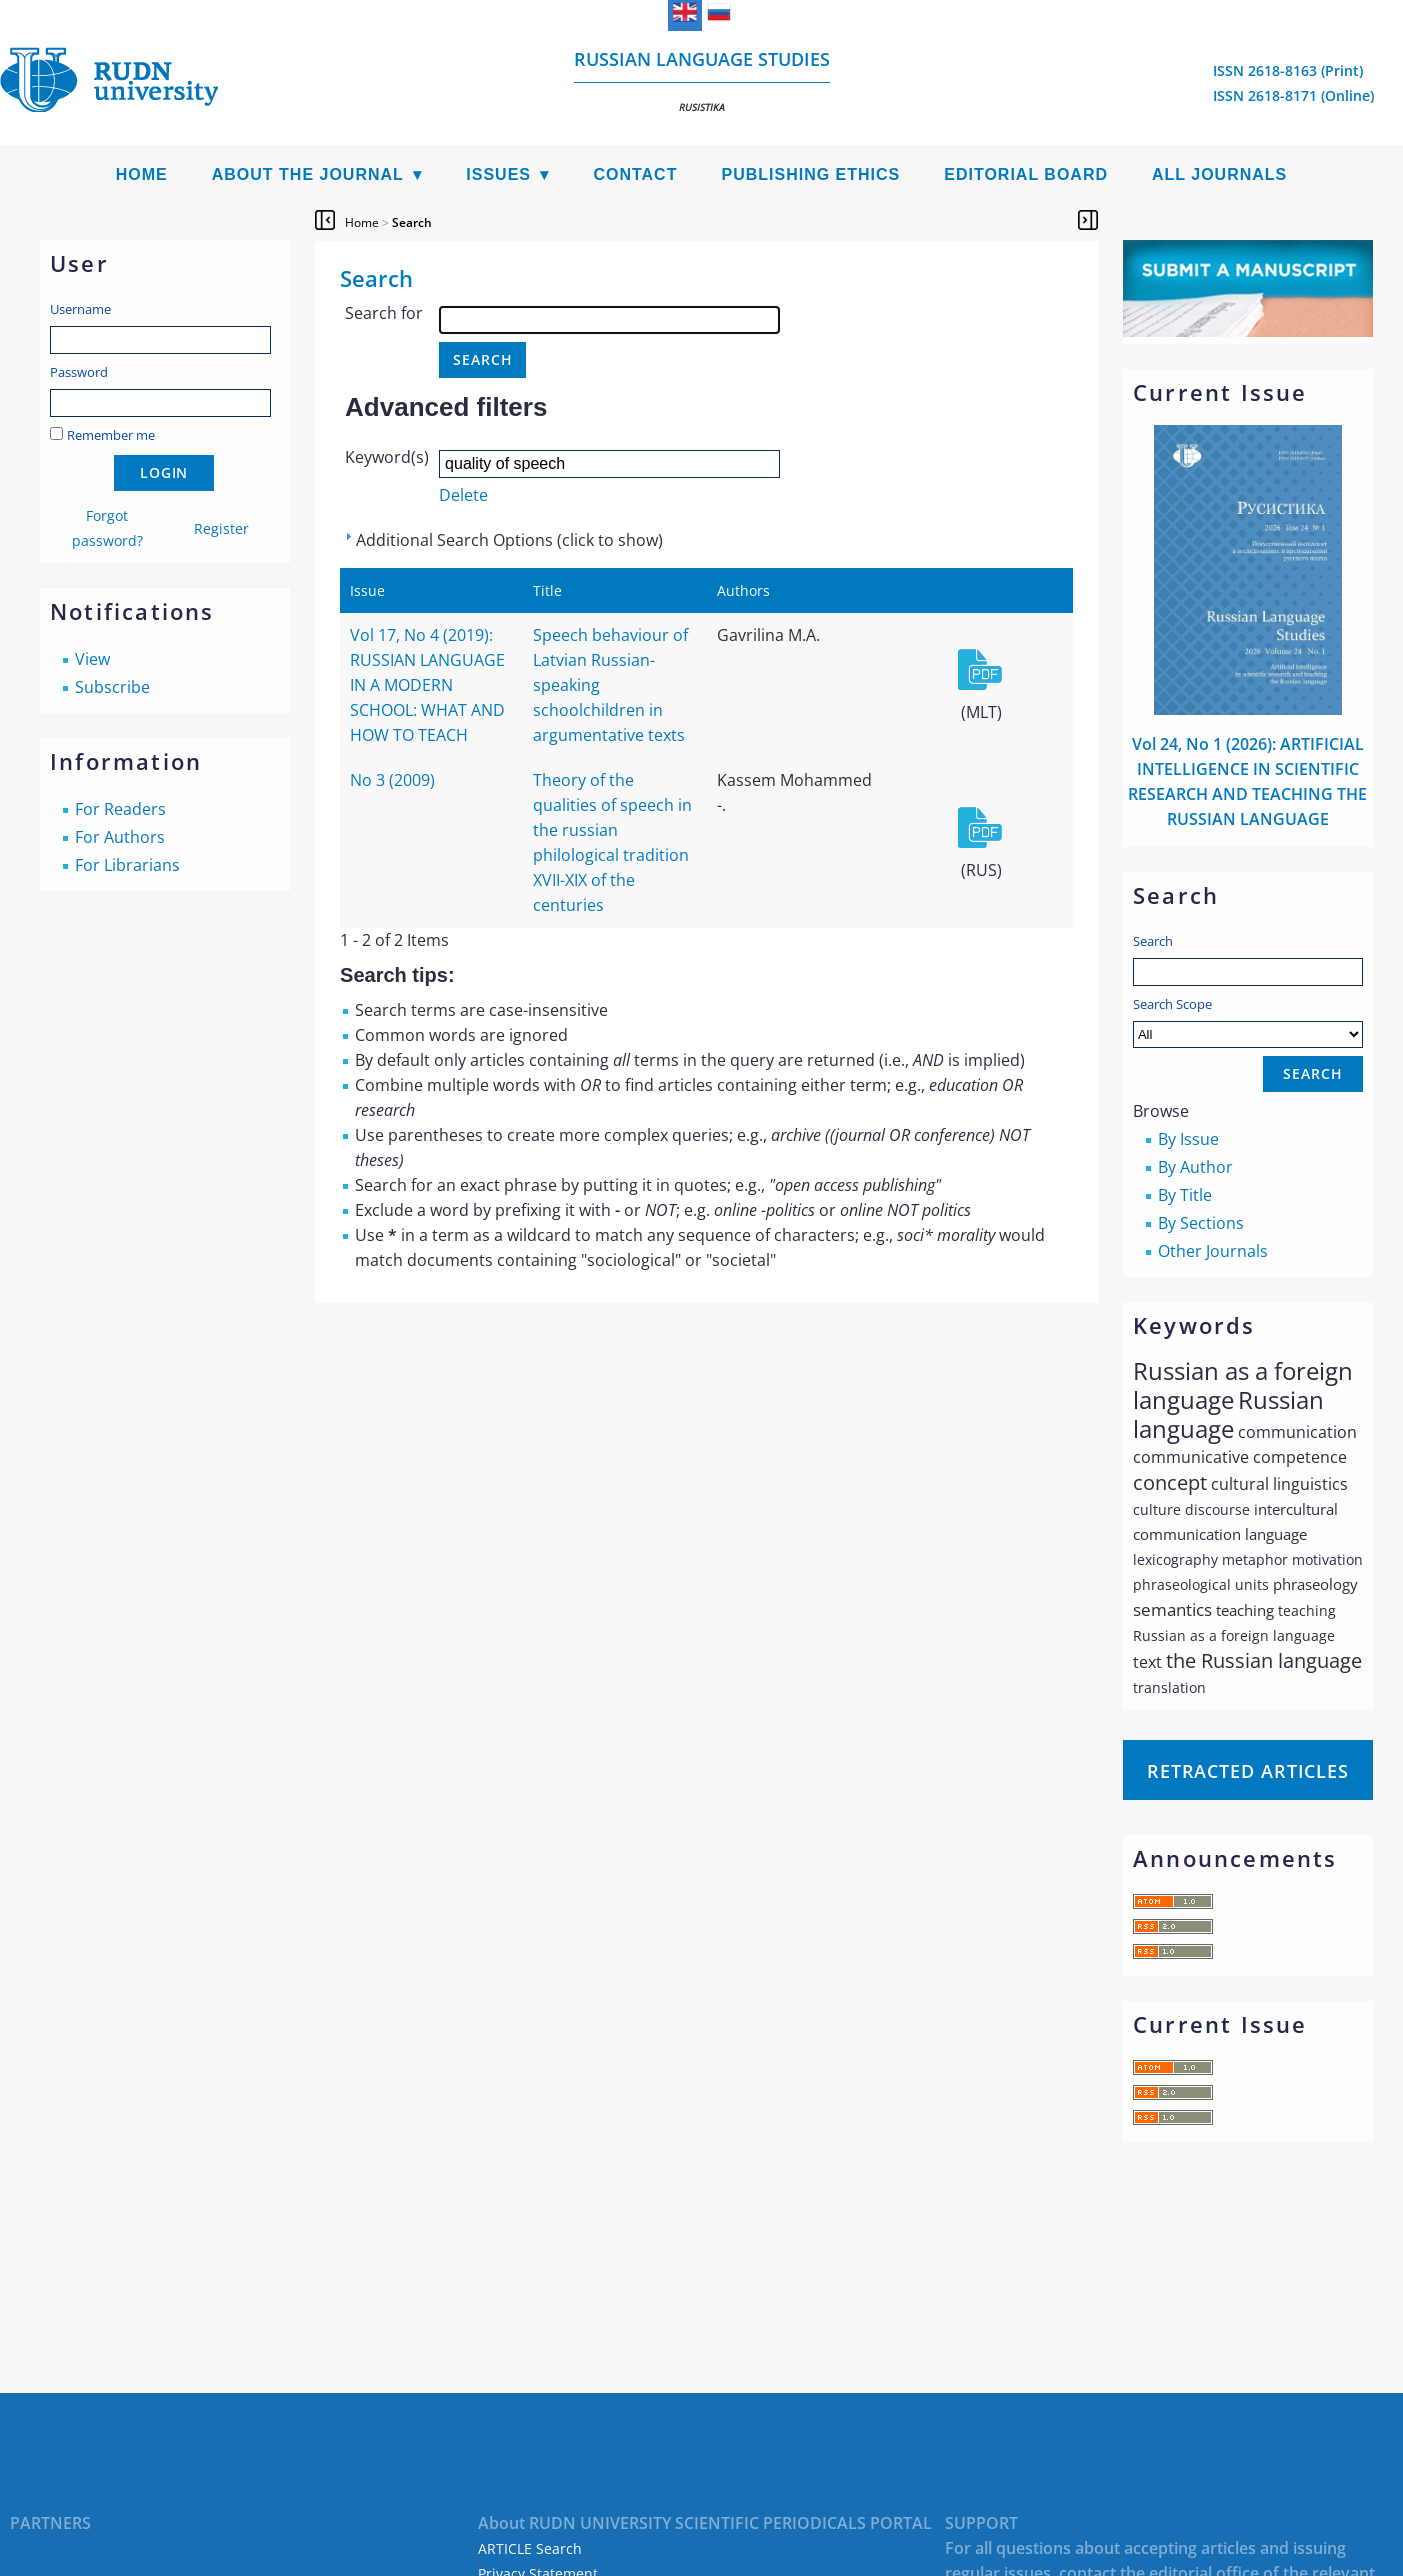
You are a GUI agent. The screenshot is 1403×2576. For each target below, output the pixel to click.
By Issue (1188, 1139)
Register (221, 528)
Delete (463, 495)
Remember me (111, 435)
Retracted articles (1248, 1771)
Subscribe (112, 687)
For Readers (120, 809)
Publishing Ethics (810, 174)
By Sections (1201, 1223)
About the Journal (308, 174)
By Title (1185, 1195)
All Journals (1219, 174)
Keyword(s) (387, 457)
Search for (384, 313)
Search (1153, 941)
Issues (498, 174)
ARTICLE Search (530, 2548)
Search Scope (1248, 1021)
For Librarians (127, 865)
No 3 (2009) (392, 780)
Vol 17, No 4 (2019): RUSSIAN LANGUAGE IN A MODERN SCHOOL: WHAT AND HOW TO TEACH (427, 685)
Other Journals (1213, 1251)
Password (79, 372)
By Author (1195, 1167)
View (92, 659)
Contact (635, 174)
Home (142, 174)
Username (80, 309)
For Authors (120, 837)
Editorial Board (1026, 174)
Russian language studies (702, 80)
